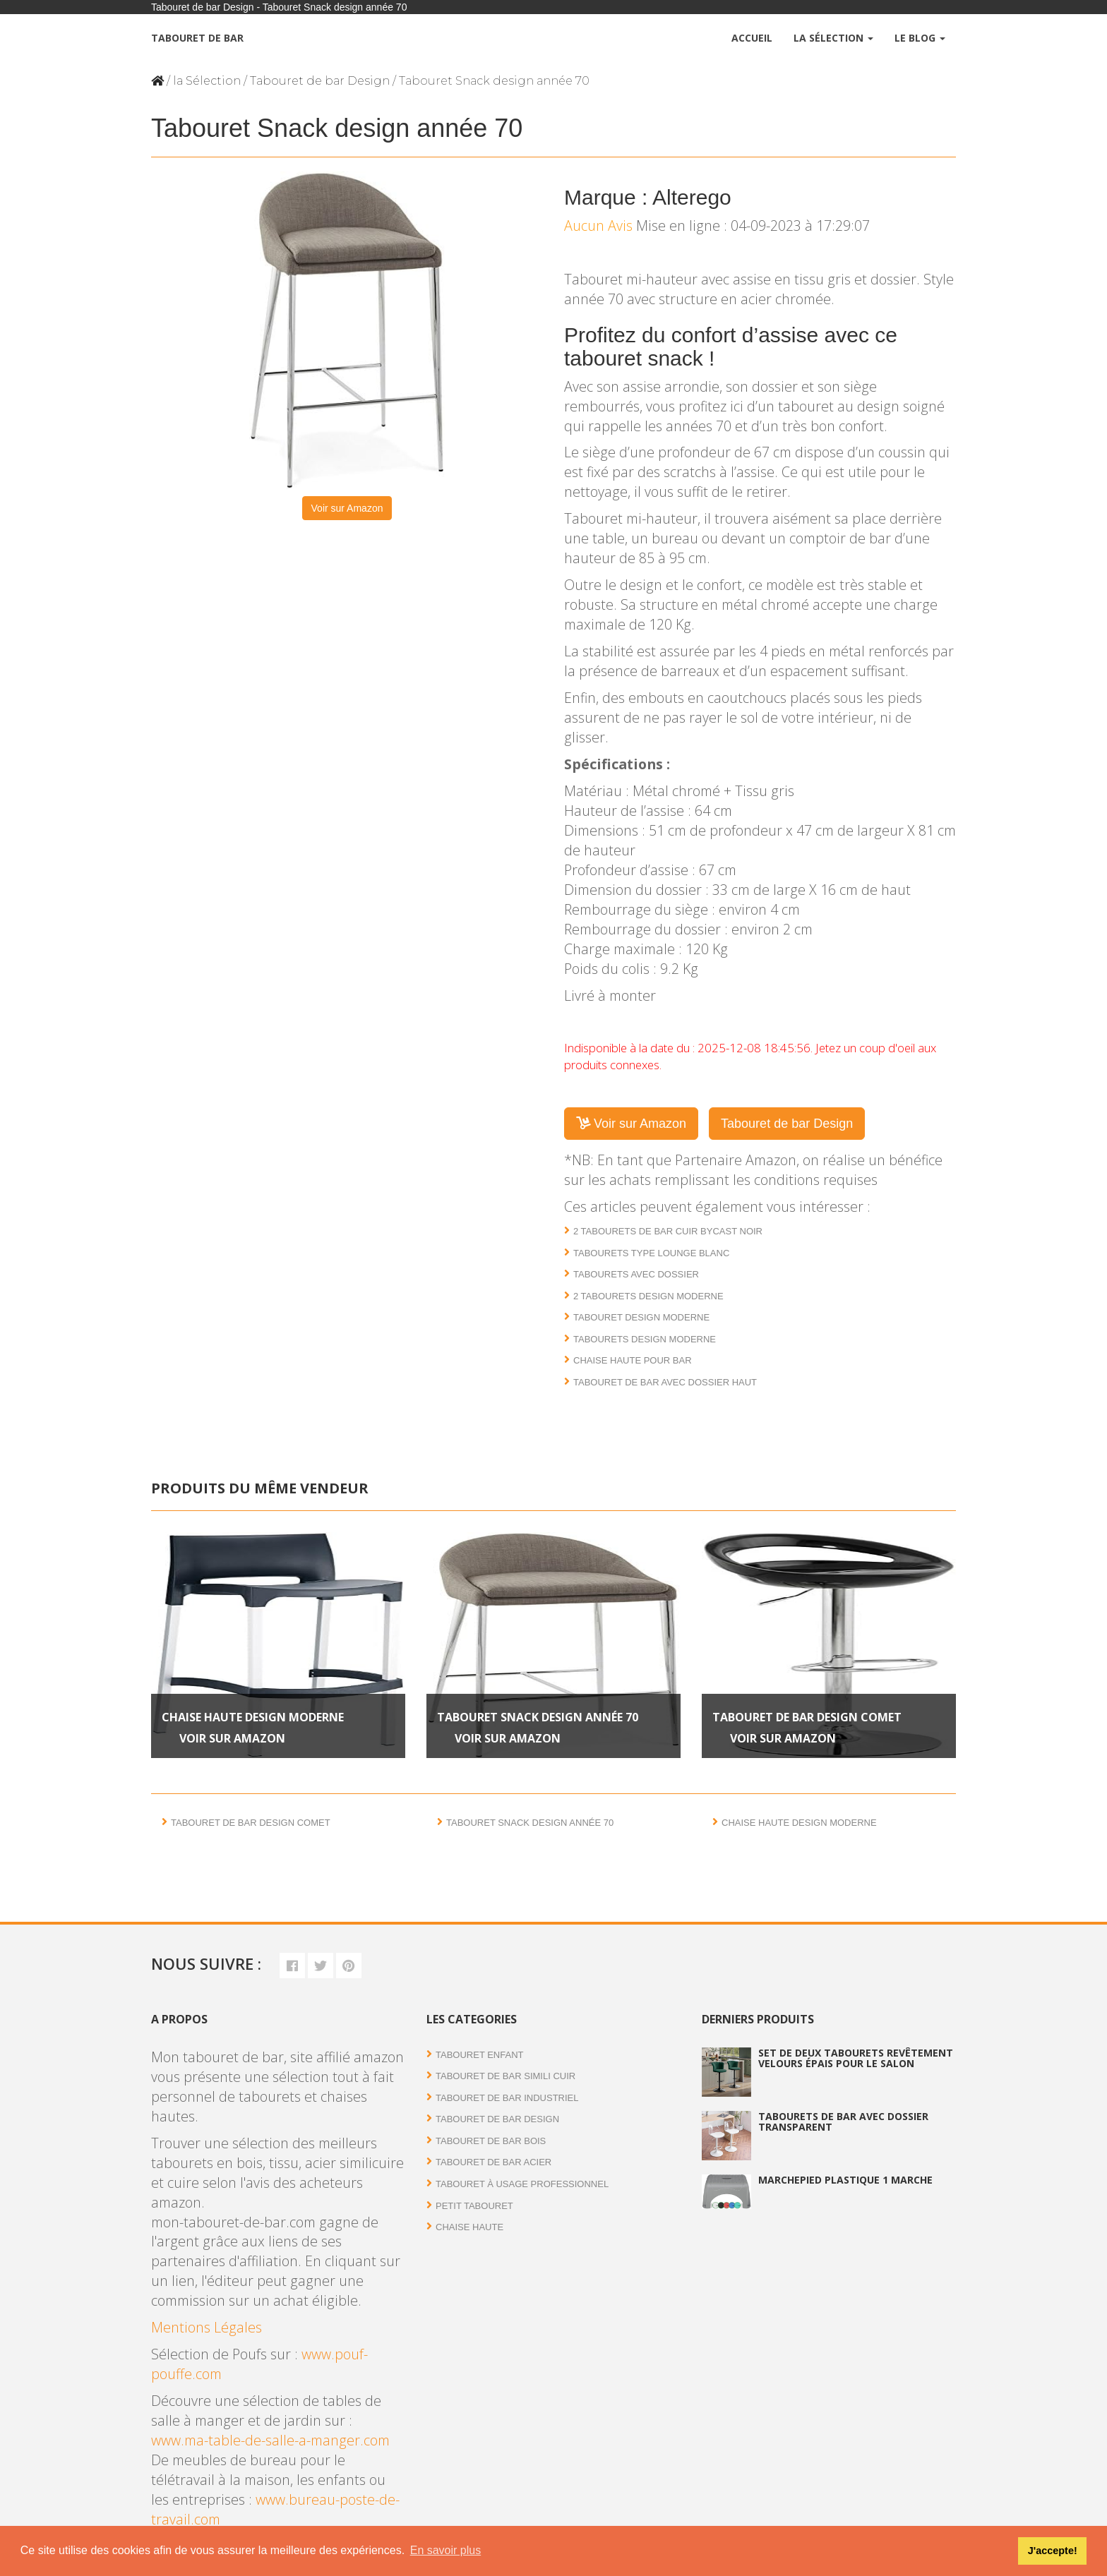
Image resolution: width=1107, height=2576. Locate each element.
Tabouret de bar (197, 37)
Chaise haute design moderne (253, 1717)
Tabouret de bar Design (320, 81)
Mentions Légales (206, 2327)
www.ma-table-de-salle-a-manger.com (270, 2440)
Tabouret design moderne (641, 1317)
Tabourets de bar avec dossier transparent (843, 2121)
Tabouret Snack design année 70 (537, 1717)
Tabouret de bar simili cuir (505, 2076)
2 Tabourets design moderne (648, 1296)
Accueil (751, 37)
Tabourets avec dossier (636, 1274)
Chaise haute (469, 2227)
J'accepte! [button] (1052, 2550)
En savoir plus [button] (445, 2550)
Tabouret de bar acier (493, 2162)
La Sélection (833, 37)
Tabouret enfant (479, 2055)
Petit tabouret (474, 2206)
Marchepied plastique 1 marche (845, 2179)
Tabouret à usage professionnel (522, 2184)
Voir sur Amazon (347, 508)
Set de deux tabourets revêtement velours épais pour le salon (855, 2058)
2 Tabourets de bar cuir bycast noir (667, 1231)
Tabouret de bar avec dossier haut (665, 1382)
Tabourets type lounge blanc (651, 1253)
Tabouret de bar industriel (507, 2098)
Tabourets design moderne (644, 1339)
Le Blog (919, 37)
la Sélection (207, 81)
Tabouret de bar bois (491, 2141)
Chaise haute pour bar (632, 1360)
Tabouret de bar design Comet (807, 1717)
